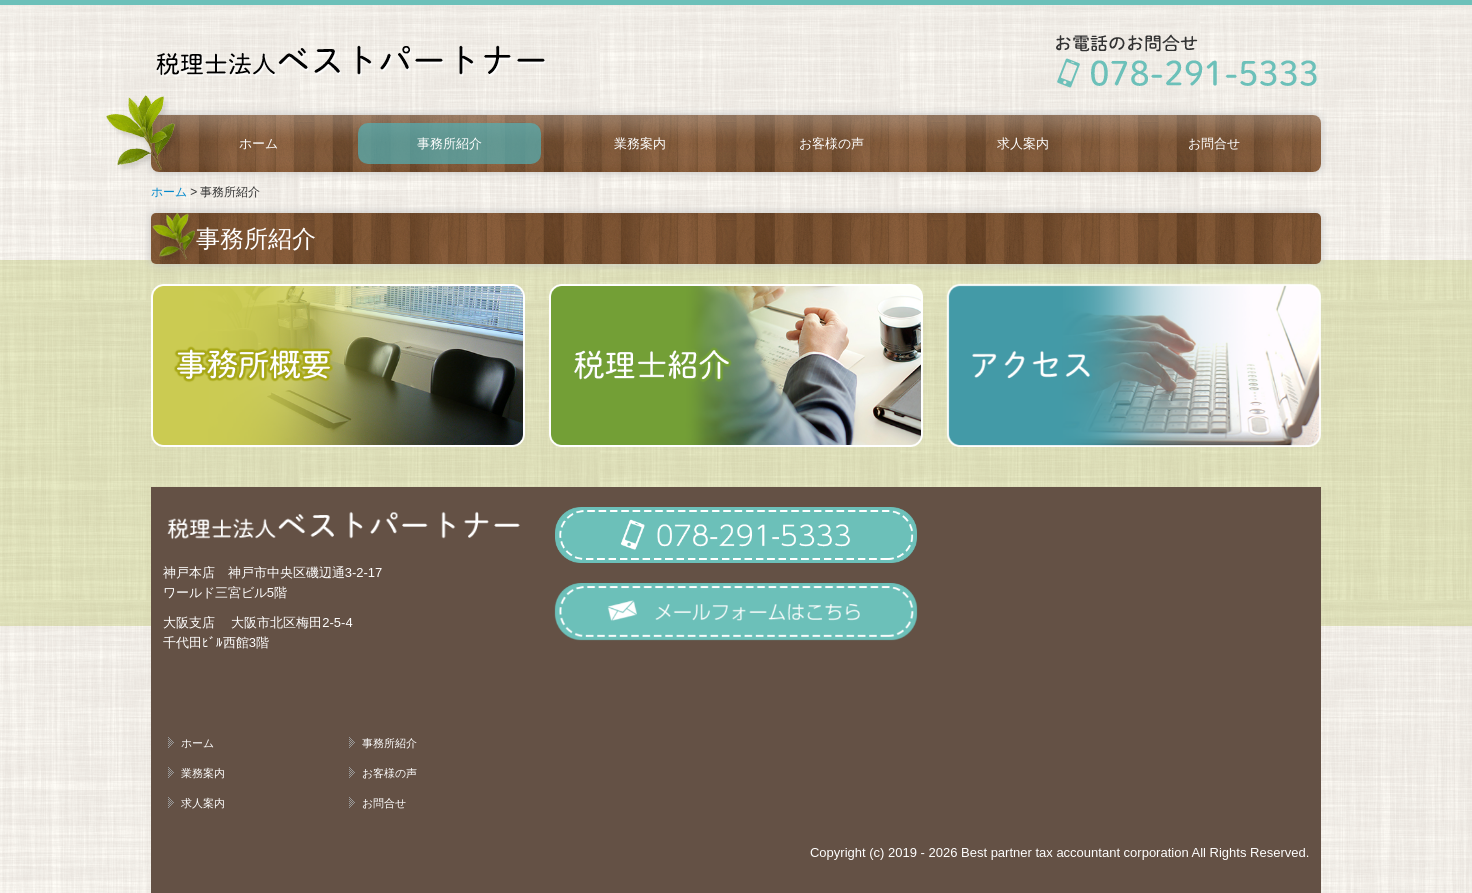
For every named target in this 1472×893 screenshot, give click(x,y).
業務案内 (640, 143)
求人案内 (1023, 143)
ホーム (258, 143)
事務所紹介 (449, 143)
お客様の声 (831, 143)
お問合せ (1214, 143)
